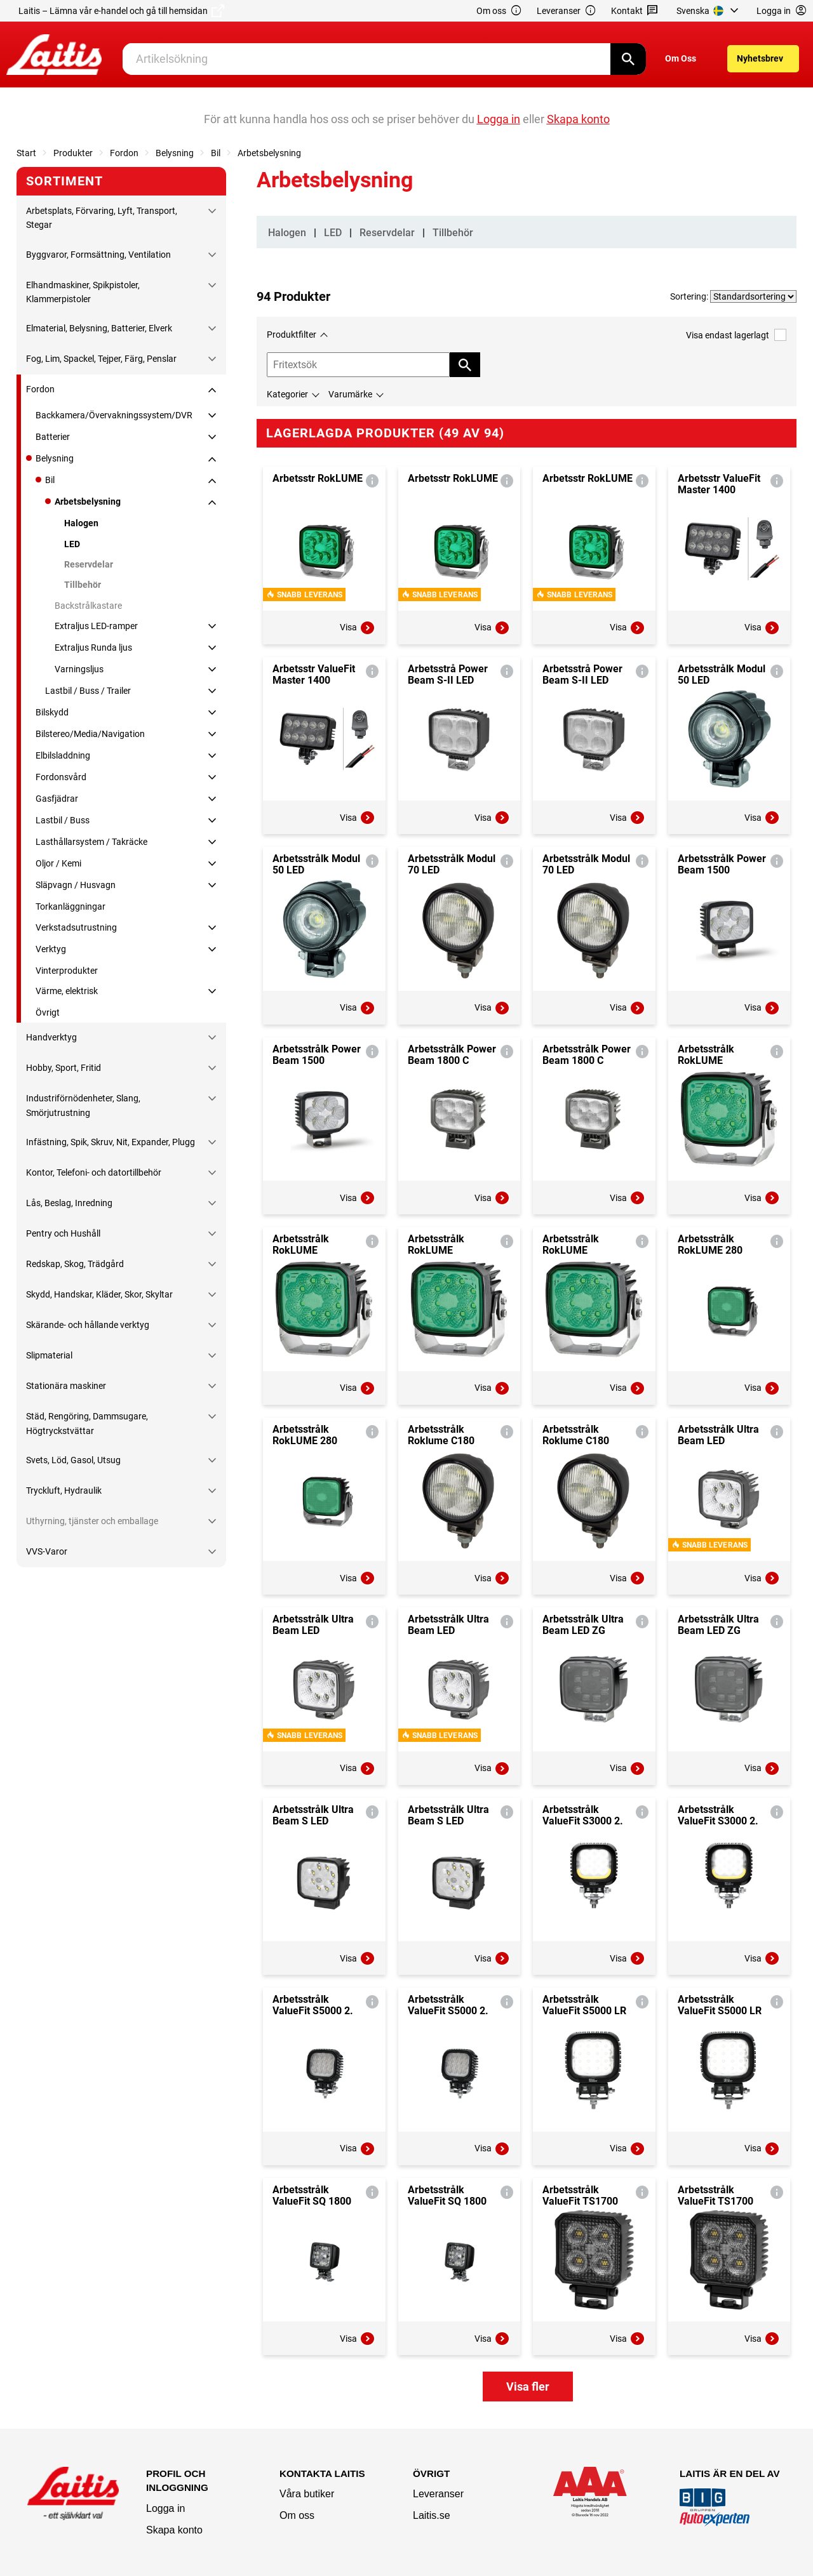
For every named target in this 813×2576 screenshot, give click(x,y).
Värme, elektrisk (67, 991)
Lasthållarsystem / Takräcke (91, 842)
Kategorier (287, 394)
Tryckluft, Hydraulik (64, 1490)
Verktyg (51, 949)
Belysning (175, 153)
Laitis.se (431, 2515)
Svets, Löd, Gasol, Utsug (73, 1460)
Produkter (73, 153)
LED (72, 544)
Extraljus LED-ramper (96, 626)
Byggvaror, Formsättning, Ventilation (98, 254)
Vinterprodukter (67, 971)
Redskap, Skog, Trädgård (75, 1264)
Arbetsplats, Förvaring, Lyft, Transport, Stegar (101, 218)
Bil (215, 153)
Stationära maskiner (66, 1386)
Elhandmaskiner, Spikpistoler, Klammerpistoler (83, 292)
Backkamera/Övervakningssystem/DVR (114, 415)
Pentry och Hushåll (63, 1233)
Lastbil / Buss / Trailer (88, 691)
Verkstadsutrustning (76, 927)
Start (26, 153)
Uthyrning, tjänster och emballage (92, 1521)
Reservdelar (88, 564)
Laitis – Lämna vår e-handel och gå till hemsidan (121, 10)
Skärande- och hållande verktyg (87, 1325)
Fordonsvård (61, 777)
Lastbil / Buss (63, 820)
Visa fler (527, 2386)
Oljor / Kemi (58, 863)
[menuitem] (709, 10)
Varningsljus (79, 669)
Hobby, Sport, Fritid (63, 1068)
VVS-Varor (46, 1551)
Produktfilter (291, 334)
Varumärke (350, 394)
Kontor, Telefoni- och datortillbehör (93, 1172)
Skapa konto (174, 2530)
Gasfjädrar (57, 798)
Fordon (124, 153)
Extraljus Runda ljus (93, 647)
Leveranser (566, 11)
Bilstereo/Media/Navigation (90, 734)
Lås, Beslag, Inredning (69, 1203)
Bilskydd (52, 712)
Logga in (165, 2508)
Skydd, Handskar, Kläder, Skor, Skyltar (99, 1294)
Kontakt (635, 11)
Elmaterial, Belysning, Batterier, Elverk (99, 328)
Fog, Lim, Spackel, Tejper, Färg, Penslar (101, 359)
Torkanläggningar (70, 906)
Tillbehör (82, 585)
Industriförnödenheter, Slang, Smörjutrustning (83, 1105)
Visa (357, 627)
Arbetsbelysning (269, 153)
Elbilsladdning (63, 755)
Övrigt (48, 1012)
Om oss (499, 11)
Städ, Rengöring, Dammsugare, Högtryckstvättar (87, 1423)
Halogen (81, 523)
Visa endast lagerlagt (736, 335)
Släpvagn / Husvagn (76, 885)
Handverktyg (51, 1037)
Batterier (53, 437)
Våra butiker (306, 2493)
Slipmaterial (49, 1355)
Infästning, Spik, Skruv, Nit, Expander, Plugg (110, 1142)
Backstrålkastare (88, 606)
